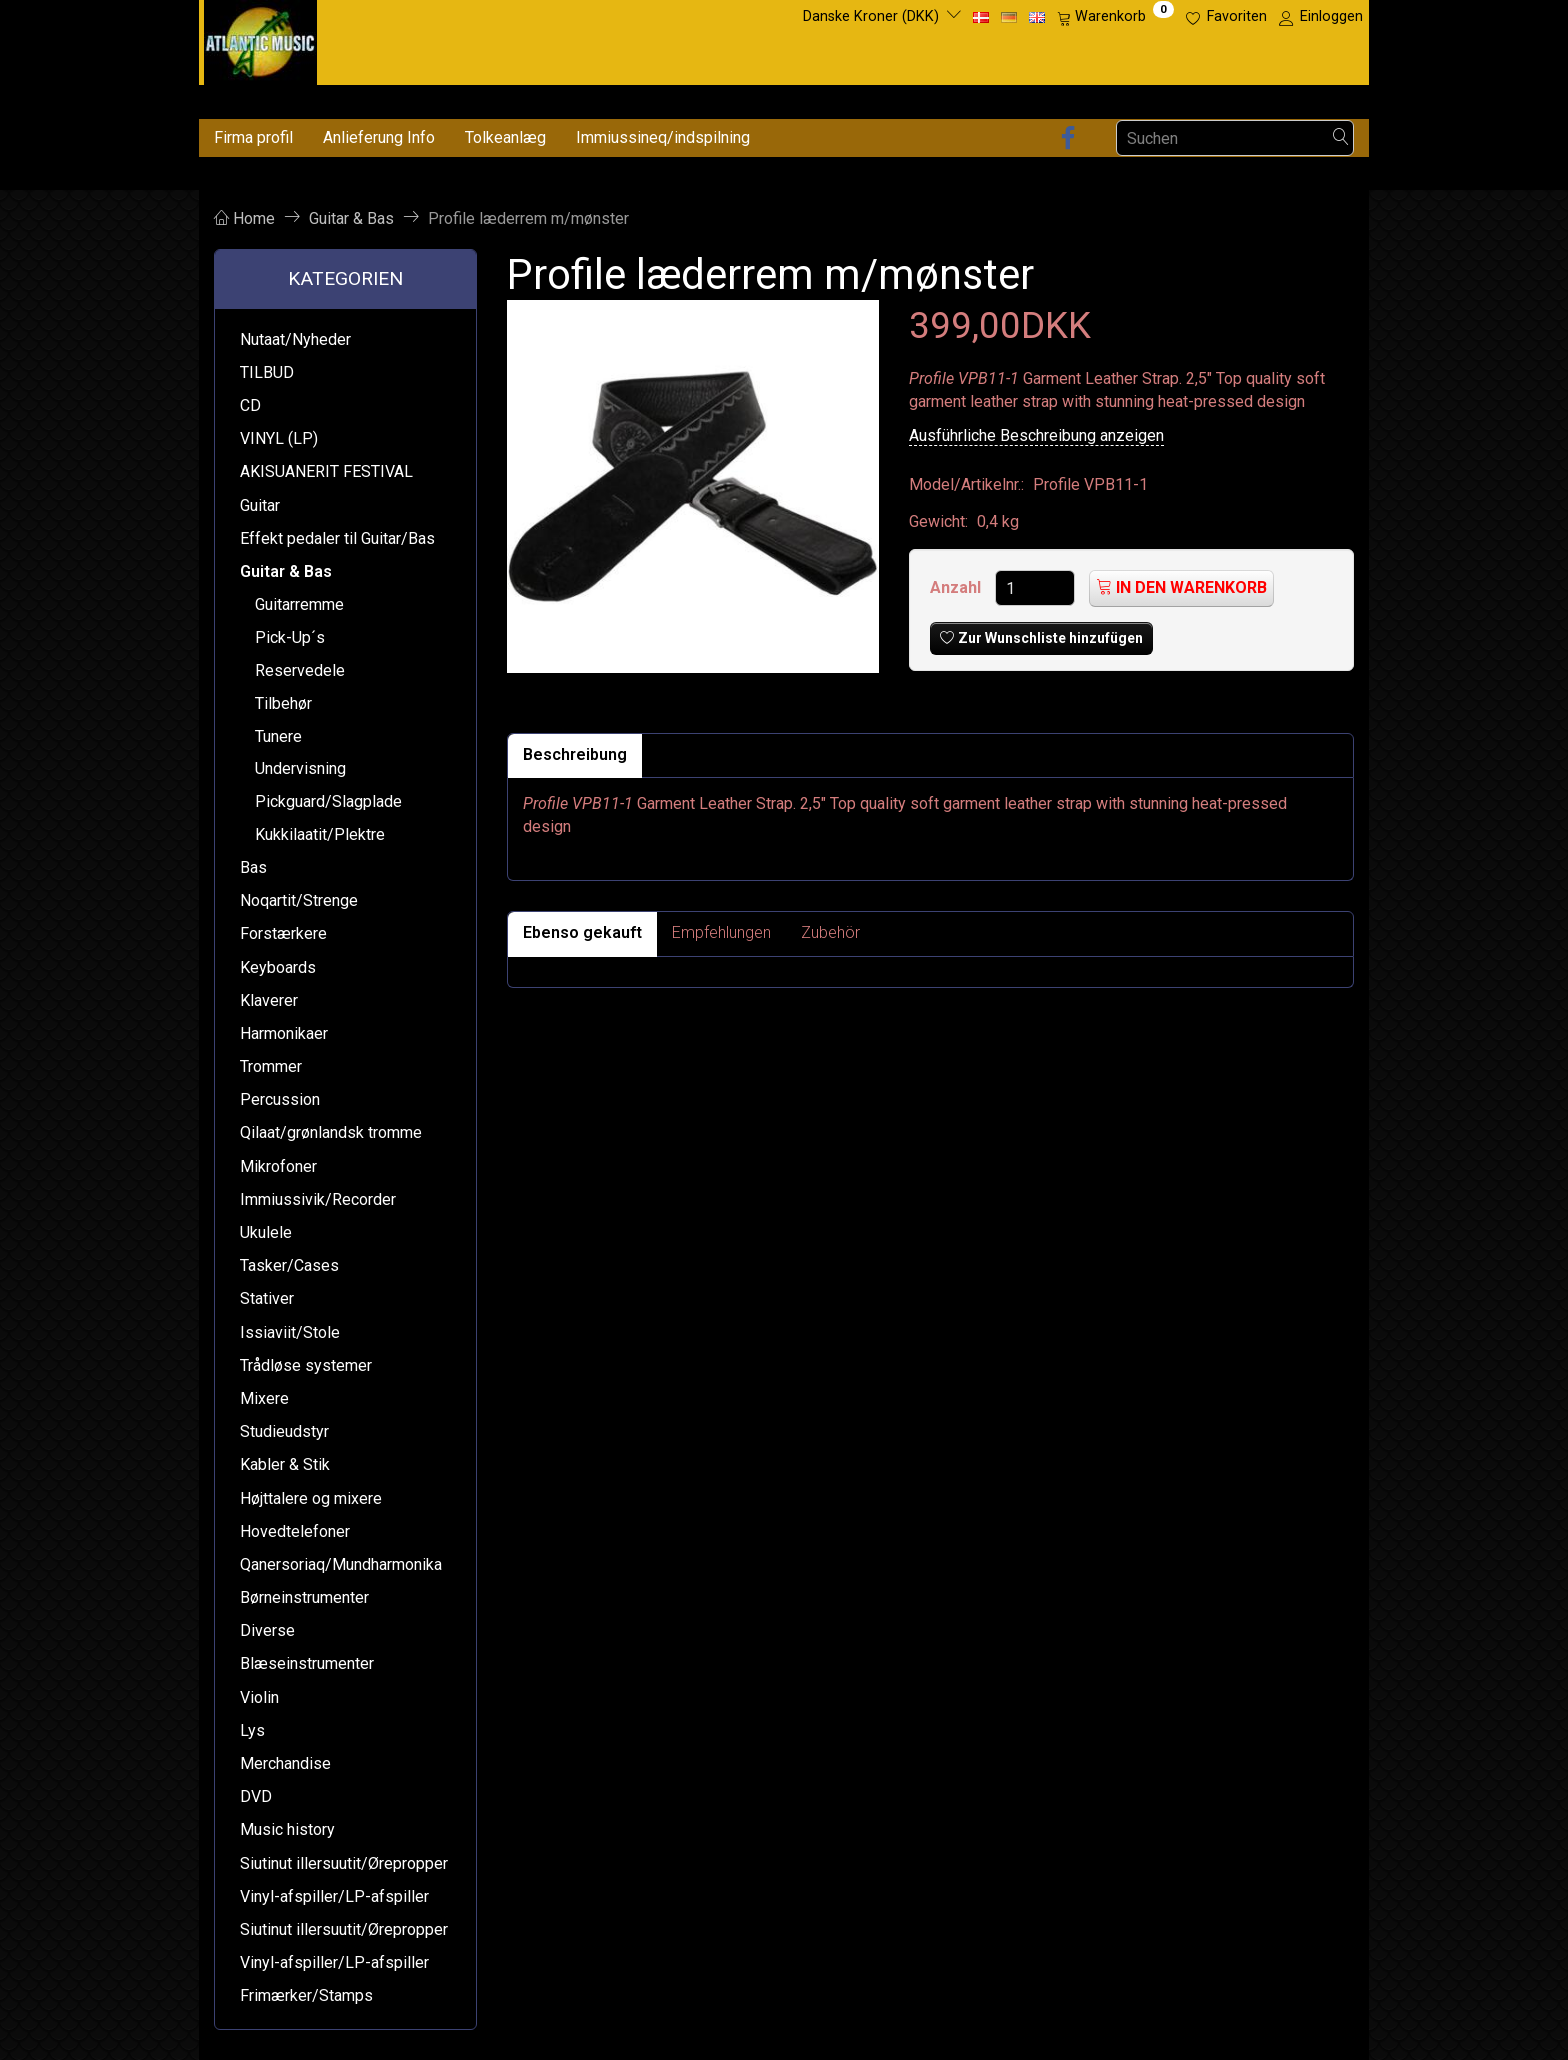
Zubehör (830, 932)
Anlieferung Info (379, 137)
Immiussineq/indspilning (663, 137)
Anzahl (957, 587)
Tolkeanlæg (505, 137)
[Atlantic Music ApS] (260, 38)
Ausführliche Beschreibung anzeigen (1036, 435)
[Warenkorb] (1115, 17)
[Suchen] (1341, 138)
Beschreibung (575, 754)
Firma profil (253, 137)
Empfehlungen (721, 932)
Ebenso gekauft (582, 932)
